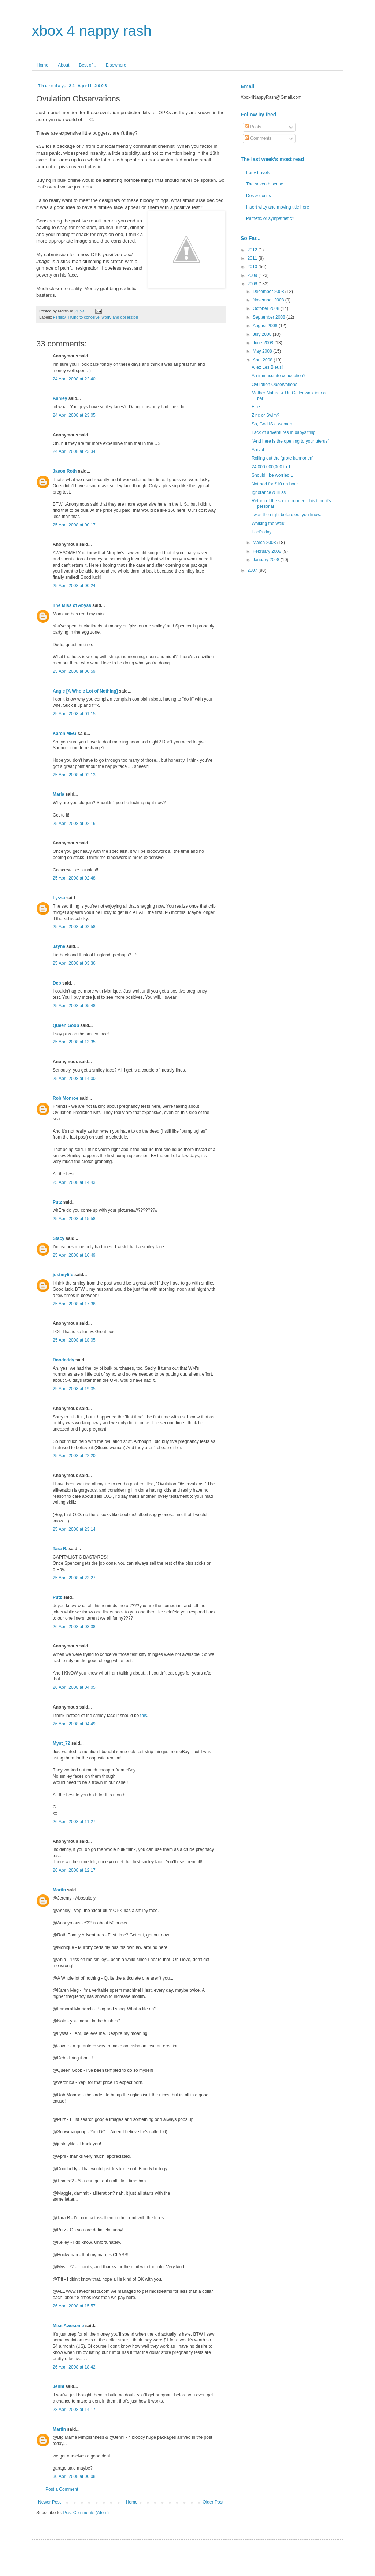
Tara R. (60, 1548)
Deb (57, 983)
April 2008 (263, 360)
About (63, 65)
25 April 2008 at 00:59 (74, 671)
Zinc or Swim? (265, 415)
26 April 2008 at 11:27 (74, 1821)
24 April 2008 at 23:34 (74, 451)
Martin (59, 1890)
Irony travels (258, 172)
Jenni (58, 2386)
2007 (253, 570)
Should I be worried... (272, 475)
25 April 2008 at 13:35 (74, 1042)
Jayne (59, 946)
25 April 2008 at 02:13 (74, 774)
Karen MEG (65, 733)
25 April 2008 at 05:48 (74, 1005)
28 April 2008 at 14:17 (74, 2409)
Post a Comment (61, 2489)
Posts (253, 127)
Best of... (87, 65)
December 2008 (269, 291)
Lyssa (59, 897)
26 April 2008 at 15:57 (74, 2306)
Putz (57, 1202)
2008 (253, 283)
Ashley (60, 398)
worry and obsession (120, 317)
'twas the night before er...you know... (288, 514)
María (58, 794)
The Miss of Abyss (72, 605)
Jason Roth (65, 471)
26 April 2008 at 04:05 (74, 1687)
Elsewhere (116, 65)
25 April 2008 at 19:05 (74, 1388)
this (143, 1715)
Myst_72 (61, 1743)
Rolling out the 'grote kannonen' (282, 458)
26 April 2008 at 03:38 (74, 1626)
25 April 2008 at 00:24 (74, 585)
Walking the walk (268, 523)
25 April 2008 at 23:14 (74, 1529)
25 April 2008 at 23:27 (74, 1578)
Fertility (59, 317)
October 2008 (267, 308)
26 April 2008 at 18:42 (74, 2367)
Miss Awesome (68, 2325)
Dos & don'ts (258, 195)
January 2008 (267, 559)
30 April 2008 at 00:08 (74, 2476)
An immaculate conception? (278, 375)
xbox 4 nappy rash (92, 31)
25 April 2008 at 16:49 (74, 1255)
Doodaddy (63, 1359)
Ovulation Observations (274, 384)
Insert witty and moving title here (277, 207)
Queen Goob (66, 1025)
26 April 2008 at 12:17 (74, 1870)
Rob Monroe (65, 1098)
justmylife (63, 1274)
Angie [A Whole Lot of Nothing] (85, 691)
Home (42, 65)
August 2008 (266, 325)
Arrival (258, 449)
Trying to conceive (84, 317)
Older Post (213, 2502)
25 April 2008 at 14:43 (74, 1182)
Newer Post (49, 2502)
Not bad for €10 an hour (275, 484)
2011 (253, 258)
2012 (253, 249)
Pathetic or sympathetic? (270, 218)
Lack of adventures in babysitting (284, 432)
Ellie (256, 406)
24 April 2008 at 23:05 (74, 415)
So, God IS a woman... (274, 424)
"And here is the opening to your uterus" (290, 441)
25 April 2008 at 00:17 (74, 525)
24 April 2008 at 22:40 (74, 379)
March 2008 (265, 542)
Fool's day (261, 532)
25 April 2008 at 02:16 (74, 823)
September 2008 (269, 317)
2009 (253, 275)
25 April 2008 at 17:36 (74, 1303)
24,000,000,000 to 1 (271, 466)
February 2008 (267, 551)
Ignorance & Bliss (269, 492)
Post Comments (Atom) (86, 2512)
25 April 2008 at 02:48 (74, 878)
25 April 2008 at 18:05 (74, 1340)
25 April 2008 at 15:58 (74, 1218)
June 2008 (263, 342)
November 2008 (269, 300)
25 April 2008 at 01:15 (74, 713)
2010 (253, 266)
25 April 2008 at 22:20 (74, 1455)
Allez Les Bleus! (267, 367)
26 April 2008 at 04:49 (74, 1723)
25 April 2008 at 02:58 (74, 926)
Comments (258, 138)
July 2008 (263, 334)
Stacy (58, 1238)
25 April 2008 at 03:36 (74, 963)
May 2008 (263, 351)
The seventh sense (264, 184)
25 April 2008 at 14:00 (74, 1078)
